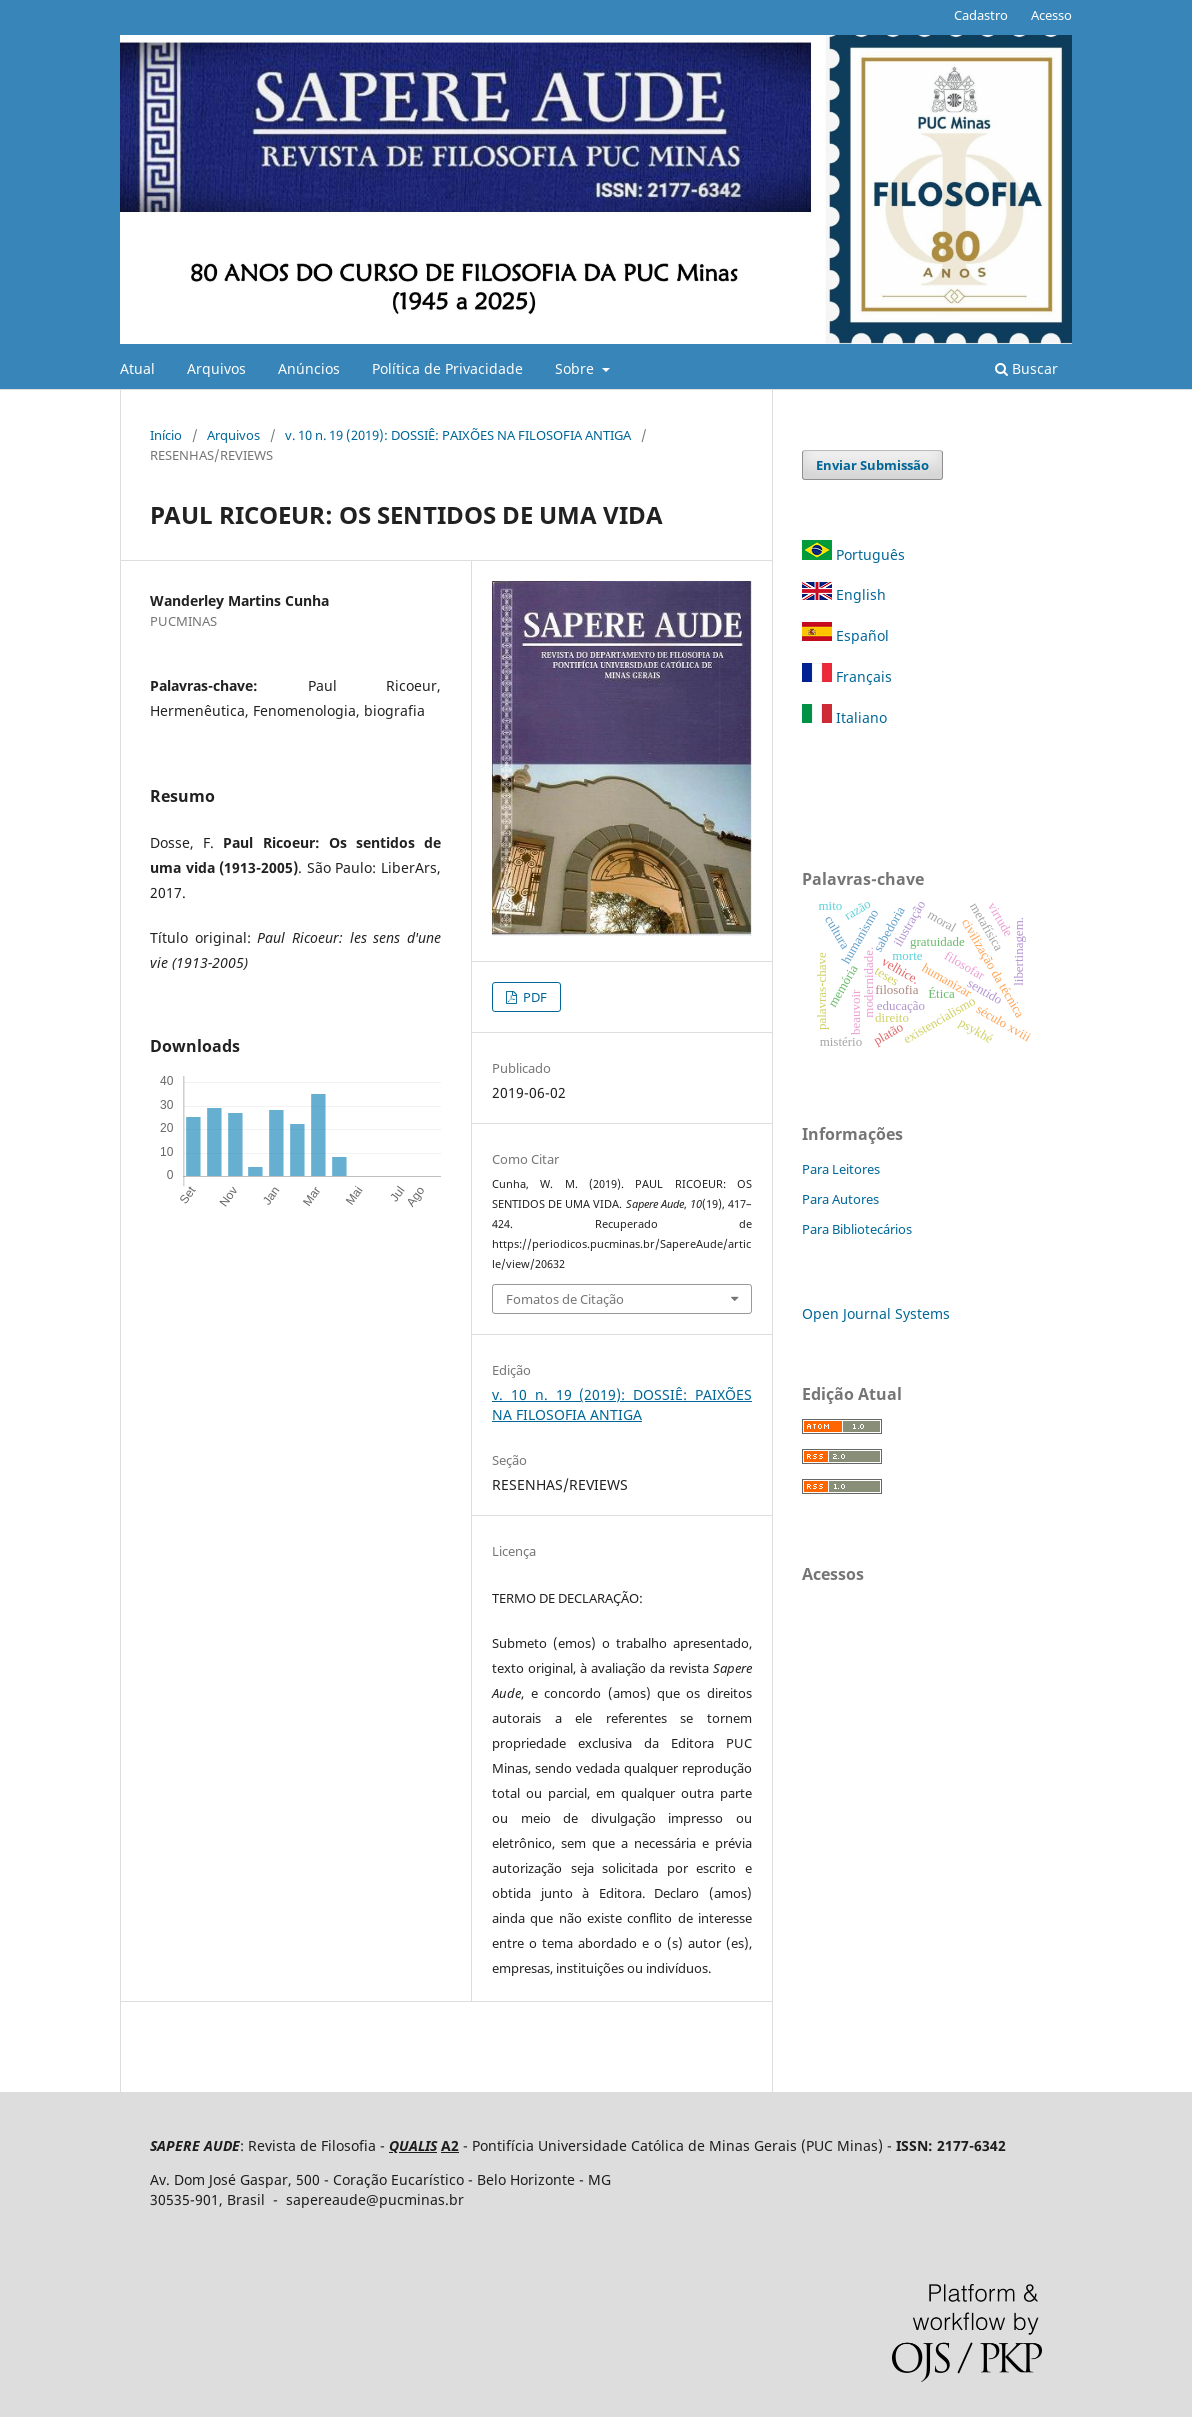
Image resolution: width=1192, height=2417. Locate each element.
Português (855, 554)
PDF (533, 997)
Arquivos (216, 368)
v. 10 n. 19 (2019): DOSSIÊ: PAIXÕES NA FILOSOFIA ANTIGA (458, 435)
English (844, 594)
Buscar (1026, 368)
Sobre (576, 368)
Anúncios (309, 368)
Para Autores (840, 1199)
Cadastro (981, 15)
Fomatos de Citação (565, 1299)
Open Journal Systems (876, 1313)
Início (166, 435)
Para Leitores (841, 1169)
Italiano (844, 717)
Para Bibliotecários (857, 1229)
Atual (137, 368)
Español (845, 635)
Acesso (1051, 15)
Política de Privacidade (447, 368)
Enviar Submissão (872, 465)
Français (847, 676)
